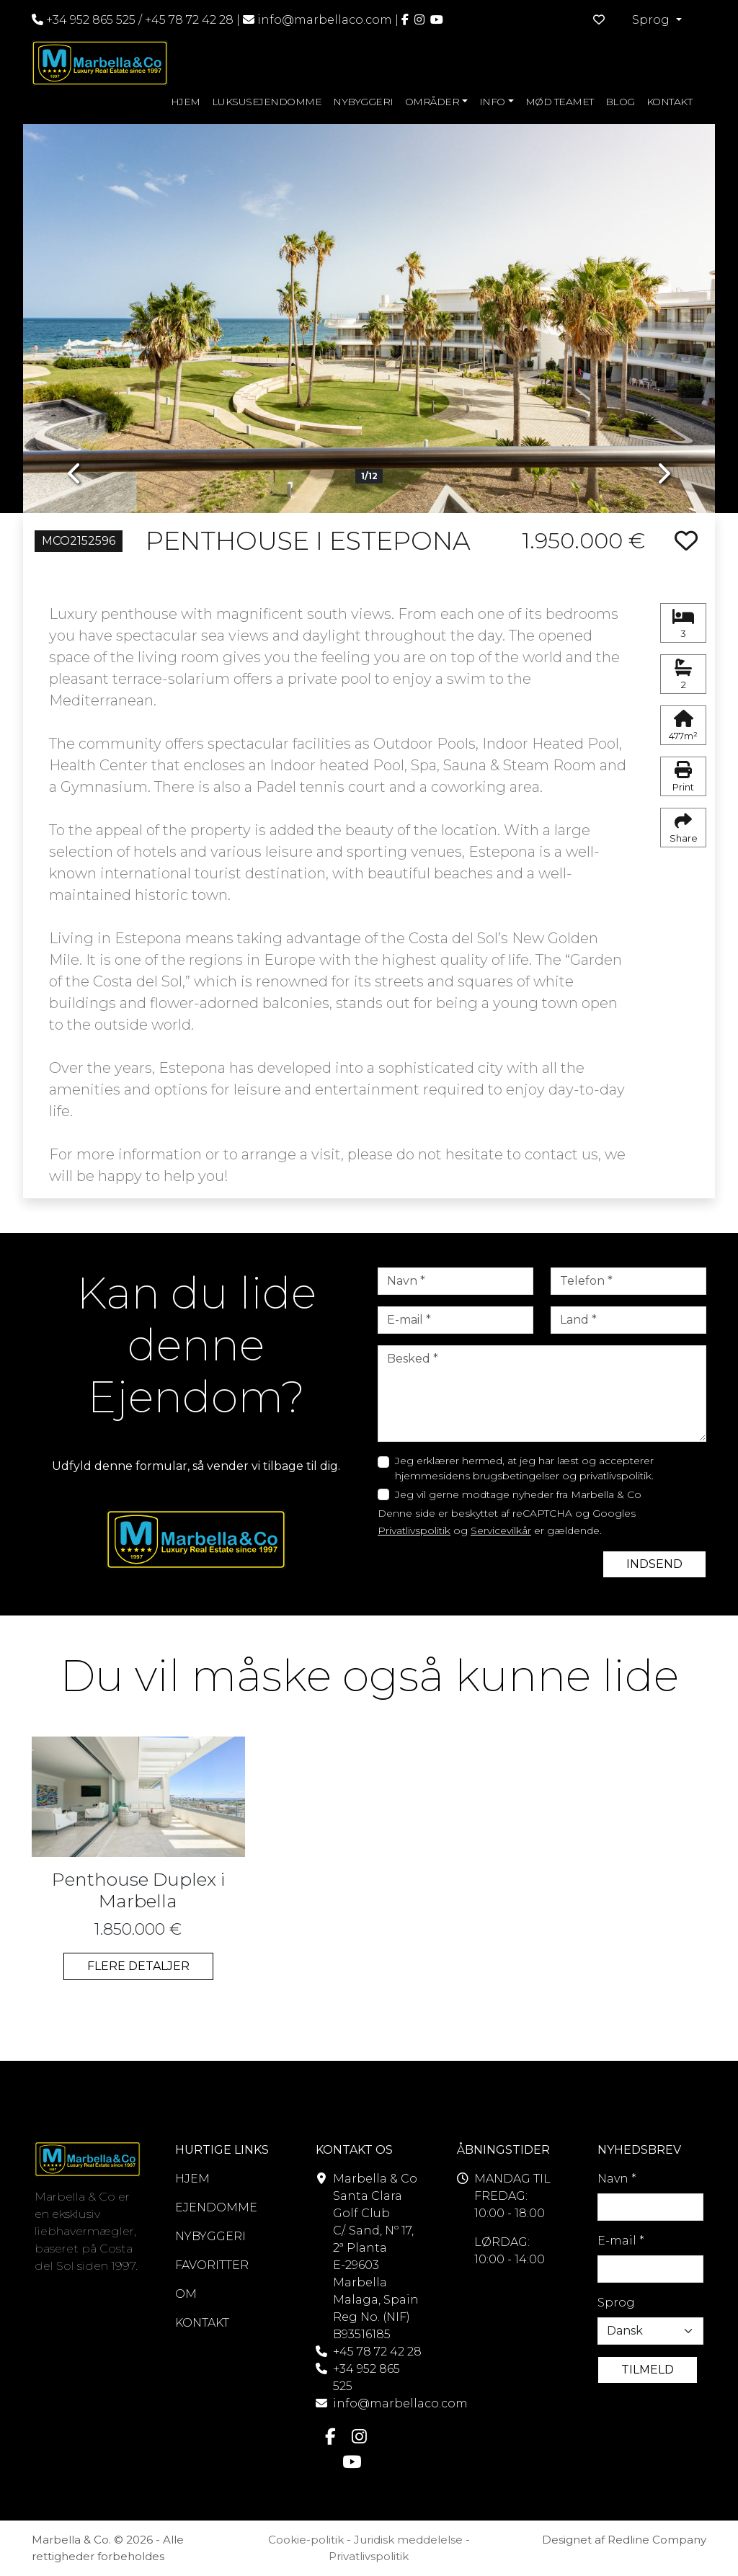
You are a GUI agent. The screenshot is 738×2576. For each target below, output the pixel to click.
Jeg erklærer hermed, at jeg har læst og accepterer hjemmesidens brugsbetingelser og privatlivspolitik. (524, 1468)
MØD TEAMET (559, 101)
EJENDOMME (216, 2207)
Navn (616, 2178)
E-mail (620, 2240)
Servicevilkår (501, 1530)
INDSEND (654, 1564)
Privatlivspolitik (414, 1530)
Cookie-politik (306, 2539)
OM (186, 2294)
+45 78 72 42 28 (189, 20)
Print (683, 777)
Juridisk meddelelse (408, 2539)
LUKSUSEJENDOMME (267, 101)
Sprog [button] (652, 20)
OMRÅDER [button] (432, 101)
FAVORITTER (212, 2265)
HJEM (185, 101)
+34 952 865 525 (83, 20)
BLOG (620, 101)
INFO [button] (492, 101)
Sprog (616, 2302)
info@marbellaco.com (324, 20)
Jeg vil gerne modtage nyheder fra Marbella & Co (518, 1494)
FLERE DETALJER (138, 1966)
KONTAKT (669, 101)
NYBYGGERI (363, 101)
